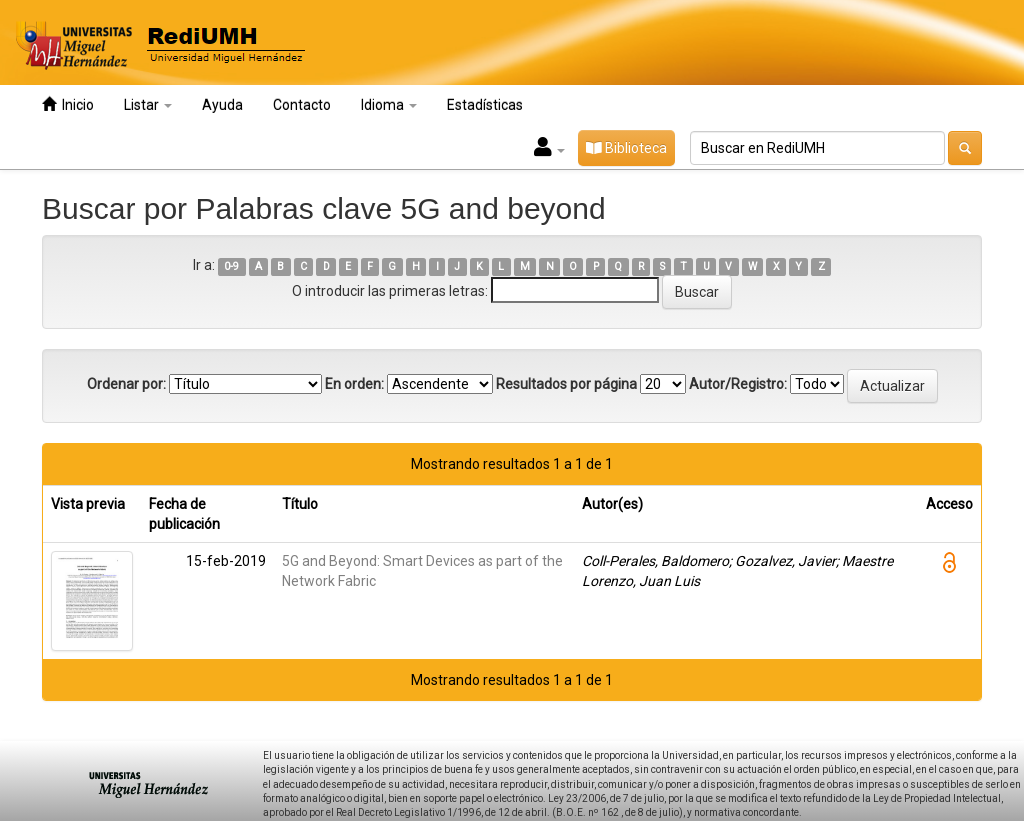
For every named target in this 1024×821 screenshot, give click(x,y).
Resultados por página (566, 384)
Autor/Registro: (738, 384)
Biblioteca (626, 148)
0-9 (231, 266)
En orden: (354, 384)
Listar (148, 105)
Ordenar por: (126, 384)
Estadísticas (485, 105)
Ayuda (222, 105)
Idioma (389, 105)
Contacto (302, 105)
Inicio (68, 104)
